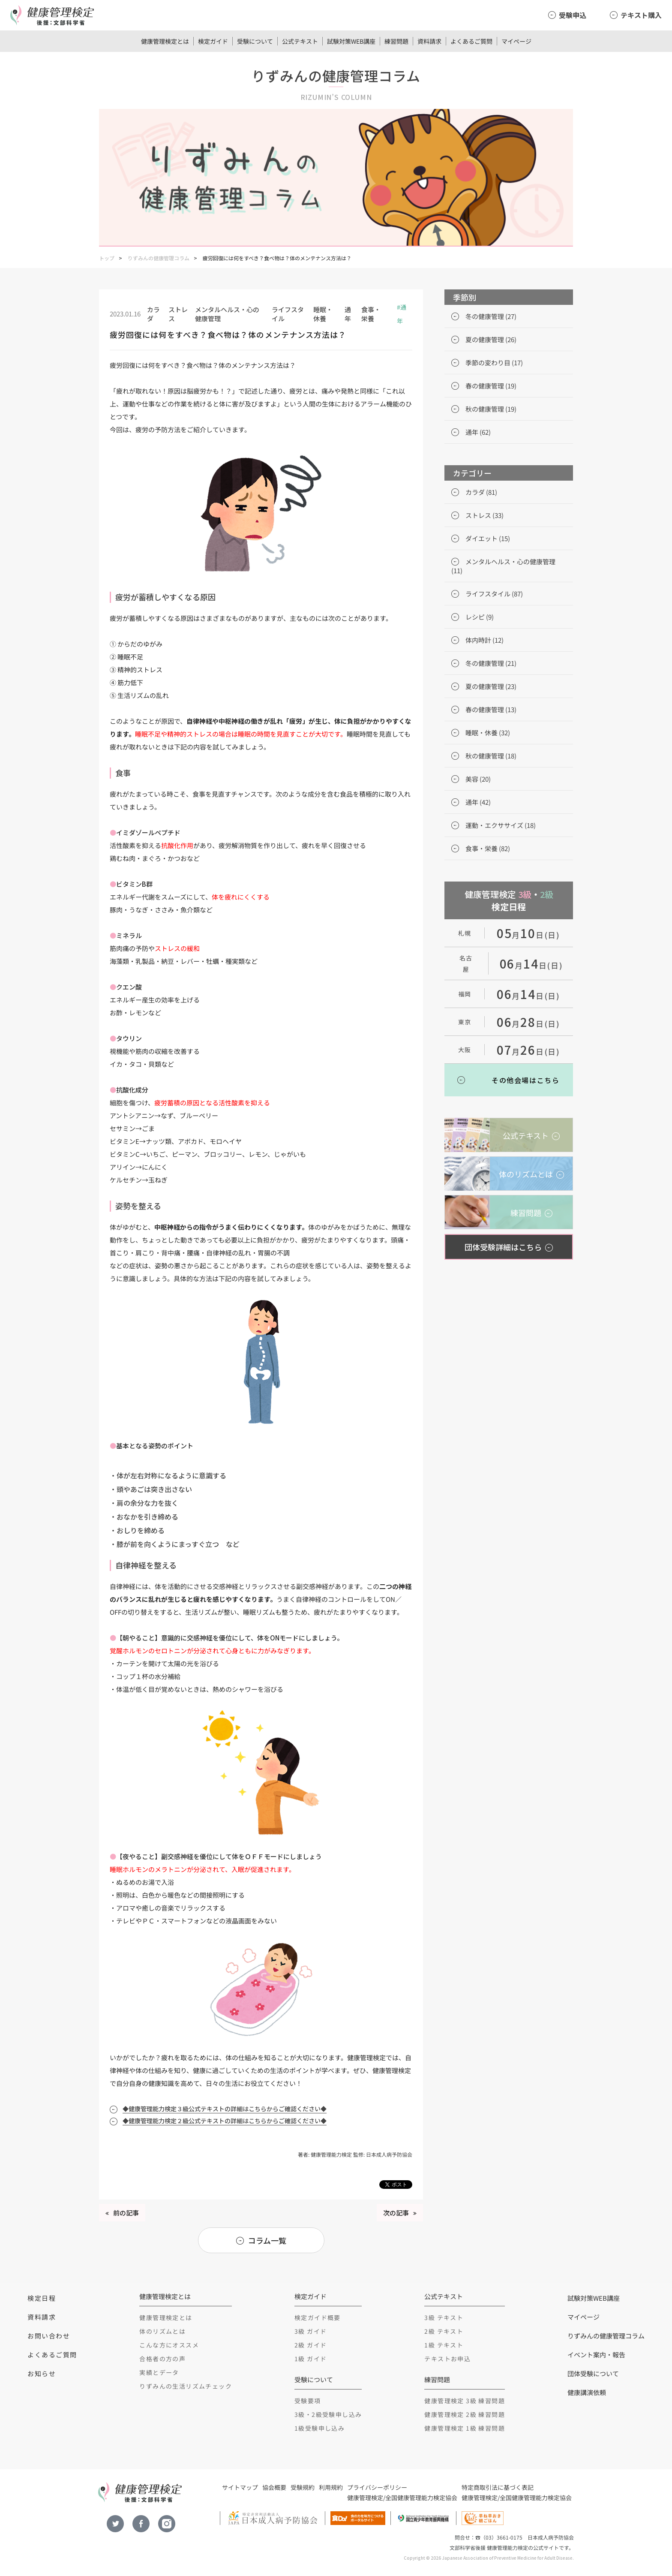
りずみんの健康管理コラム (158, 258)
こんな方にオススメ (169, 2345)
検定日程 (41, 2297)
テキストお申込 (447, 2358)
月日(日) (528, 934)
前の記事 (126, 2212)
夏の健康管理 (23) (490, 686)
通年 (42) (478, 802)
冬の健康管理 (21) (490, 663)
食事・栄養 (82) (487, 848)
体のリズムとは (162, 2331)
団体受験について (593, 2373)
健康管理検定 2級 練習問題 (464, 2414)
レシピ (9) (479, 616)
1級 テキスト (443, 2345)
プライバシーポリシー (377, 2487)
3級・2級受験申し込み (328, 2414)
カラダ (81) (481, 492)
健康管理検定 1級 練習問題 (464, 2428)
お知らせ (41, 2373)
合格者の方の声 (162, 2358)
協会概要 (274, 2487)
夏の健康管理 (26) (490, 339)
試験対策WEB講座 (351, 41)
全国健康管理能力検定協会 (421, 2497)
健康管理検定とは (165, 41)
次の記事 (396, 2212)
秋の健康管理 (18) (490, 755)
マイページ (516, 41)
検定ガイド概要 (317, 2317)
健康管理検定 (365, 2497)
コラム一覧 (267, 2240)
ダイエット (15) (487, 538)
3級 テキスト (443, 2317)
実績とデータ (159, 2372)
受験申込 (572, 15)
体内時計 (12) (484, 639)
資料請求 (429, 41)
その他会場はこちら (525, 1080)
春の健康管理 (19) (490, 385)
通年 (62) (478, 431)
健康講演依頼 (586, 2392)
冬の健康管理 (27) (490, 316)
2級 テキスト (443, 2331)
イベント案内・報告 (596, 2354)
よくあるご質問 (471, 41)
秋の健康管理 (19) (490, 408)
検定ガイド (213, 41)
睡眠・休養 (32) (487, 732)
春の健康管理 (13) (490, 709)
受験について (255, 41)
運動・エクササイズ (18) (500, 825)
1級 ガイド (310, 2358)
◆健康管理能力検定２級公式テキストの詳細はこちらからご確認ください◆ (225, 2120)
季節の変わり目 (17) (494, 362)
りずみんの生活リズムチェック (185, 2386)
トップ (106, 258)
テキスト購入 (641, 15)
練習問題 (396, 41)
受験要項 (307, 2400)
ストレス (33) (484, 515)
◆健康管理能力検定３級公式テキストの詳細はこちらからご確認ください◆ (225, 2108)
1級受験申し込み (319, 2428)
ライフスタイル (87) (494, 593)
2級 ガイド (310, 2345)
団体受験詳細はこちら (503, 1246)
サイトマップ (240, 2487)
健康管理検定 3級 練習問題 (464, 2400)
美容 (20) (478, 778)
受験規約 (303, 2487)
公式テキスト (300, 41)
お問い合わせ (48, 2335)
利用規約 (331, 2487)
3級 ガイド (310, 2331)
